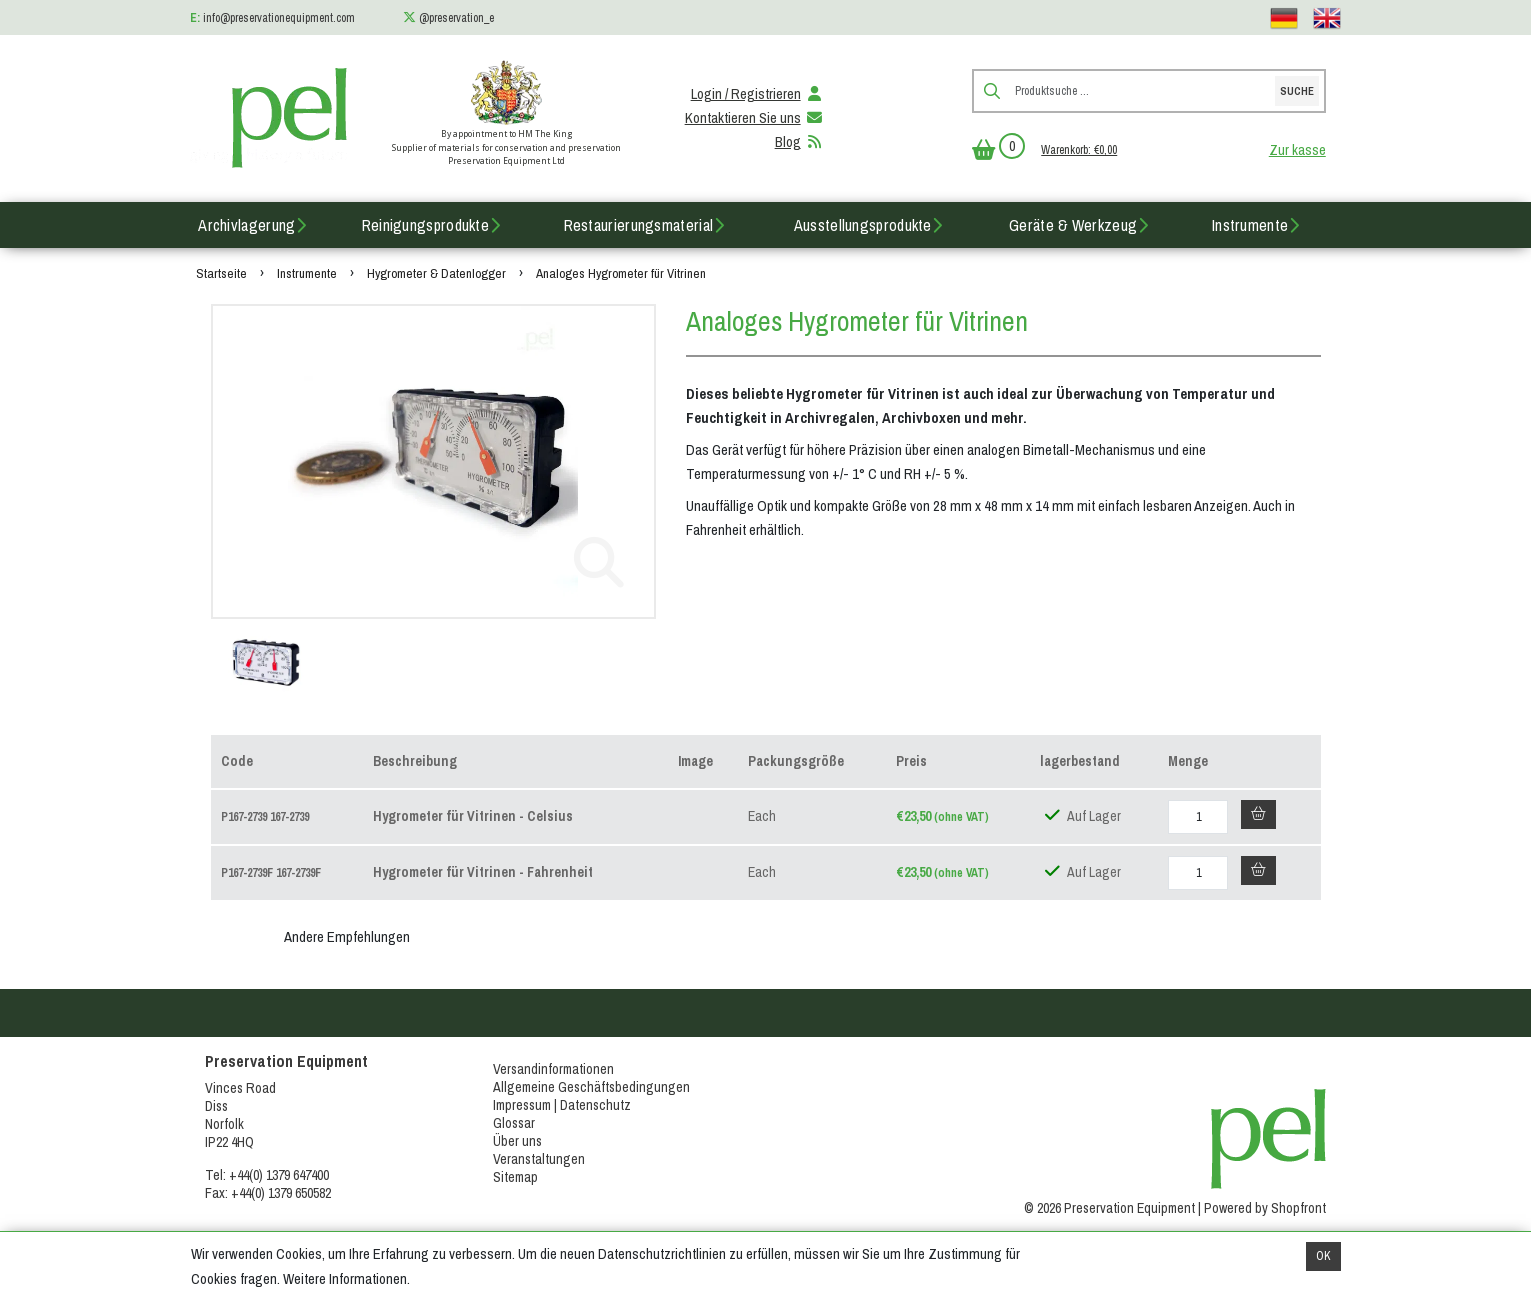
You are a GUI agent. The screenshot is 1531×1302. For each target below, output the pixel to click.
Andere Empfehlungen (347, 937)
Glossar (514, 1123)
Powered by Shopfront (1265, 1208)
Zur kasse (1297, 150)
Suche (1297, 91)
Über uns (517, 1141)
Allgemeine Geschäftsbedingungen (591, 1087)
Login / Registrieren (758, 94)
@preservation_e (456, 18)
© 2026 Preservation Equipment (1109, 1208)
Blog (800, 142)
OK (1323, 1256)
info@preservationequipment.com (279, 18)
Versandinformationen (553, 1069)
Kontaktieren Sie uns (755, 118)
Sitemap (515, 1177)
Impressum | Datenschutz (562, 1105)
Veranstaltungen (539, 1159)
